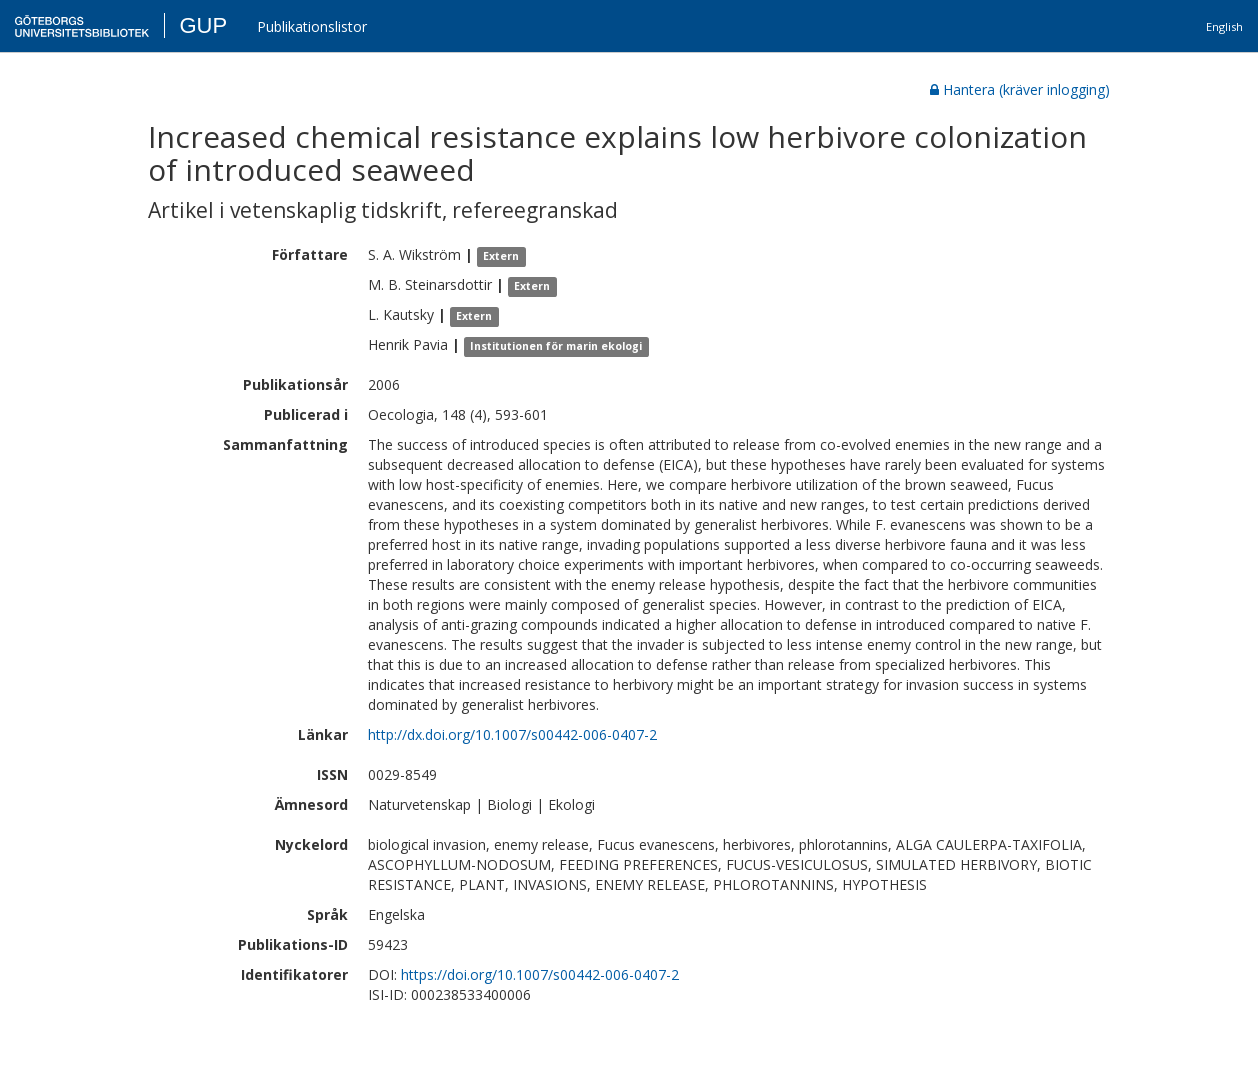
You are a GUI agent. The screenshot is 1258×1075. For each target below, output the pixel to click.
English (1224, 26)
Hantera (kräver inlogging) (1020, 89)
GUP (203, 25)
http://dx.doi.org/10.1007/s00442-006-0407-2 (512, 734)
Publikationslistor (312, 26)
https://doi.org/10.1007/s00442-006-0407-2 (540, 974)
